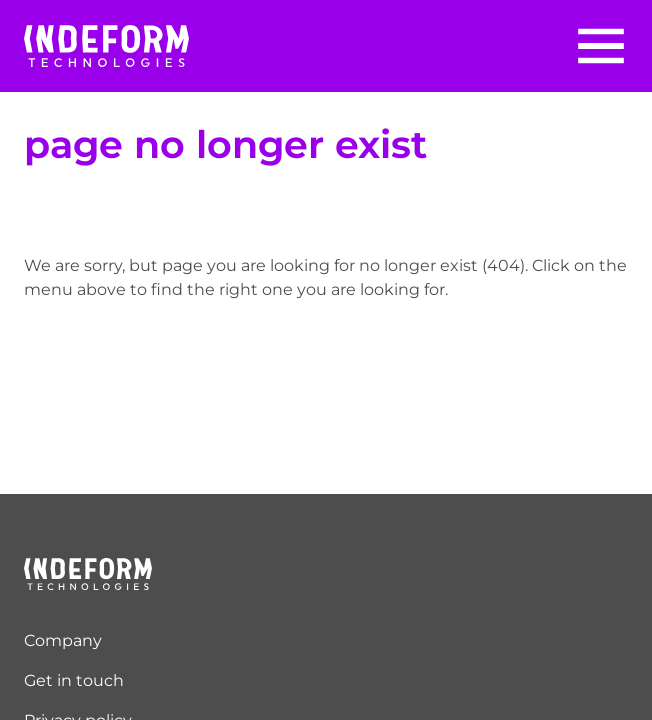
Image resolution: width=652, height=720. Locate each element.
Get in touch (74, 680)
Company (63, 640)
